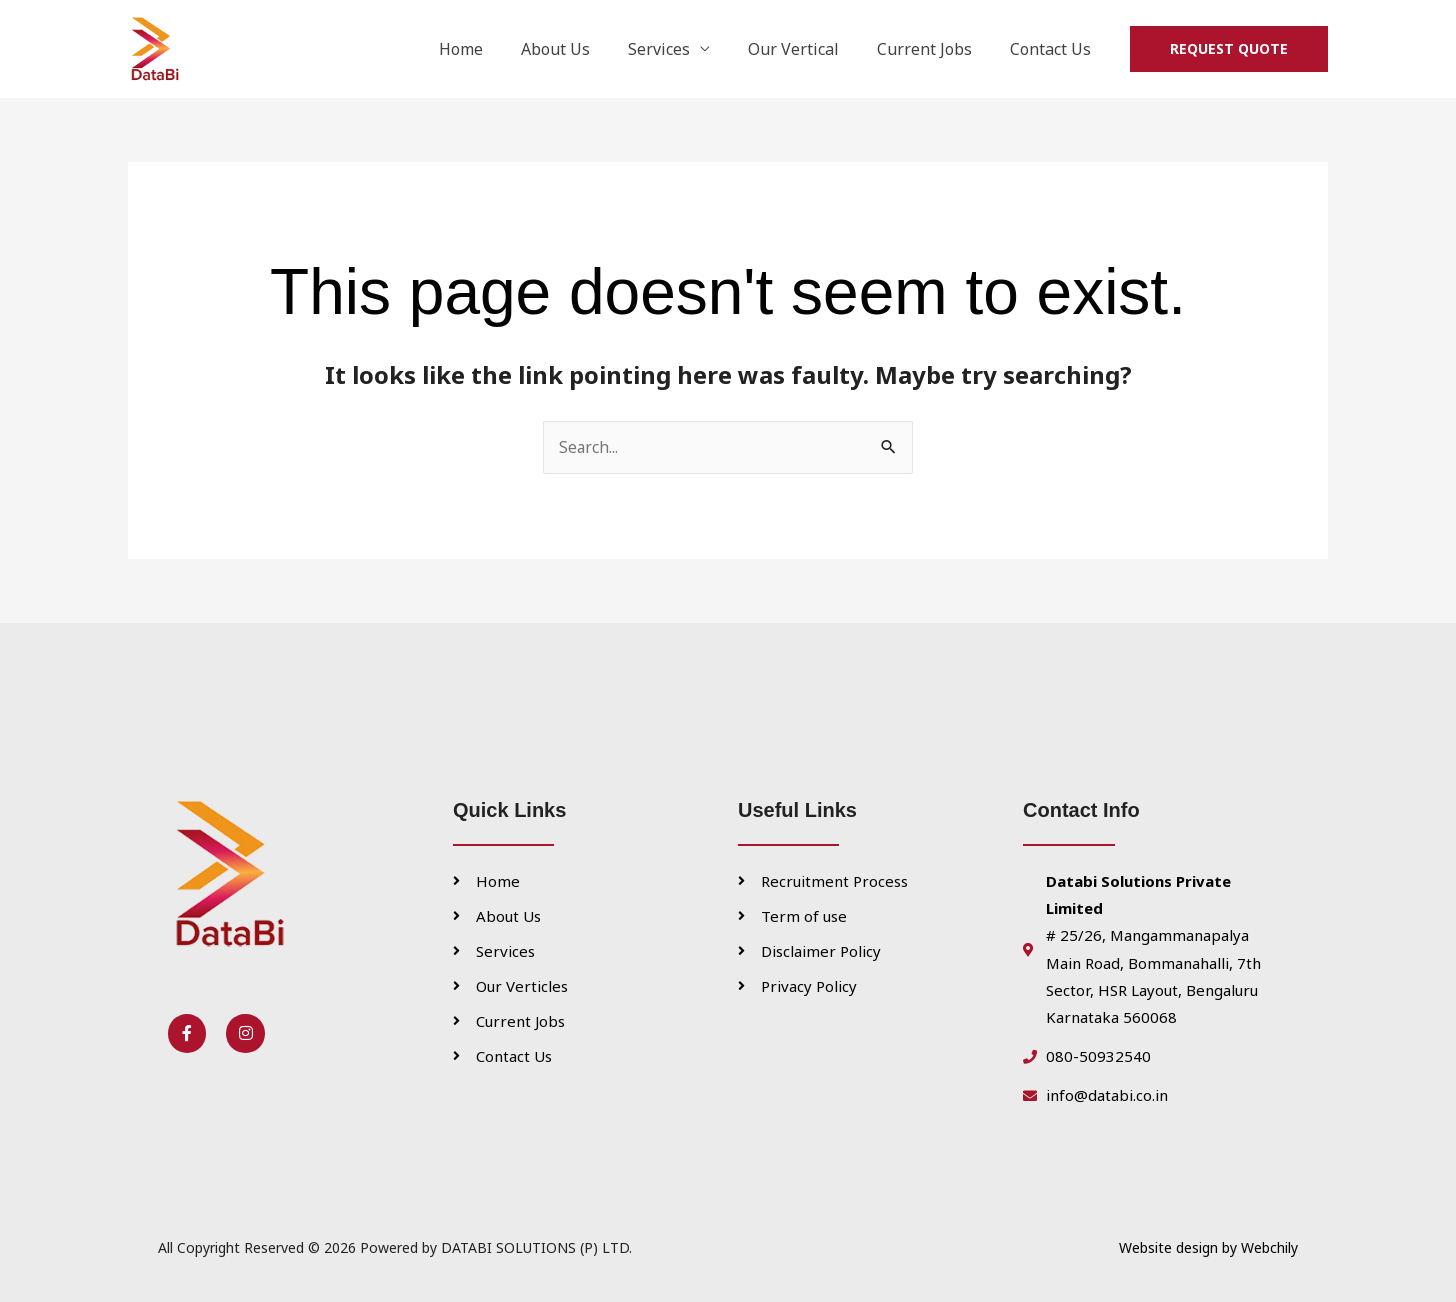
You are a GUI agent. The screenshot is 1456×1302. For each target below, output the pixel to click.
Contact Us (1053, 49)
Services (680, 49)
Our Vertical (808, 49)
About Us (582, 49)
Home (494, 49)
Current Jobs (933, 49)
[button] (1229, 49)
